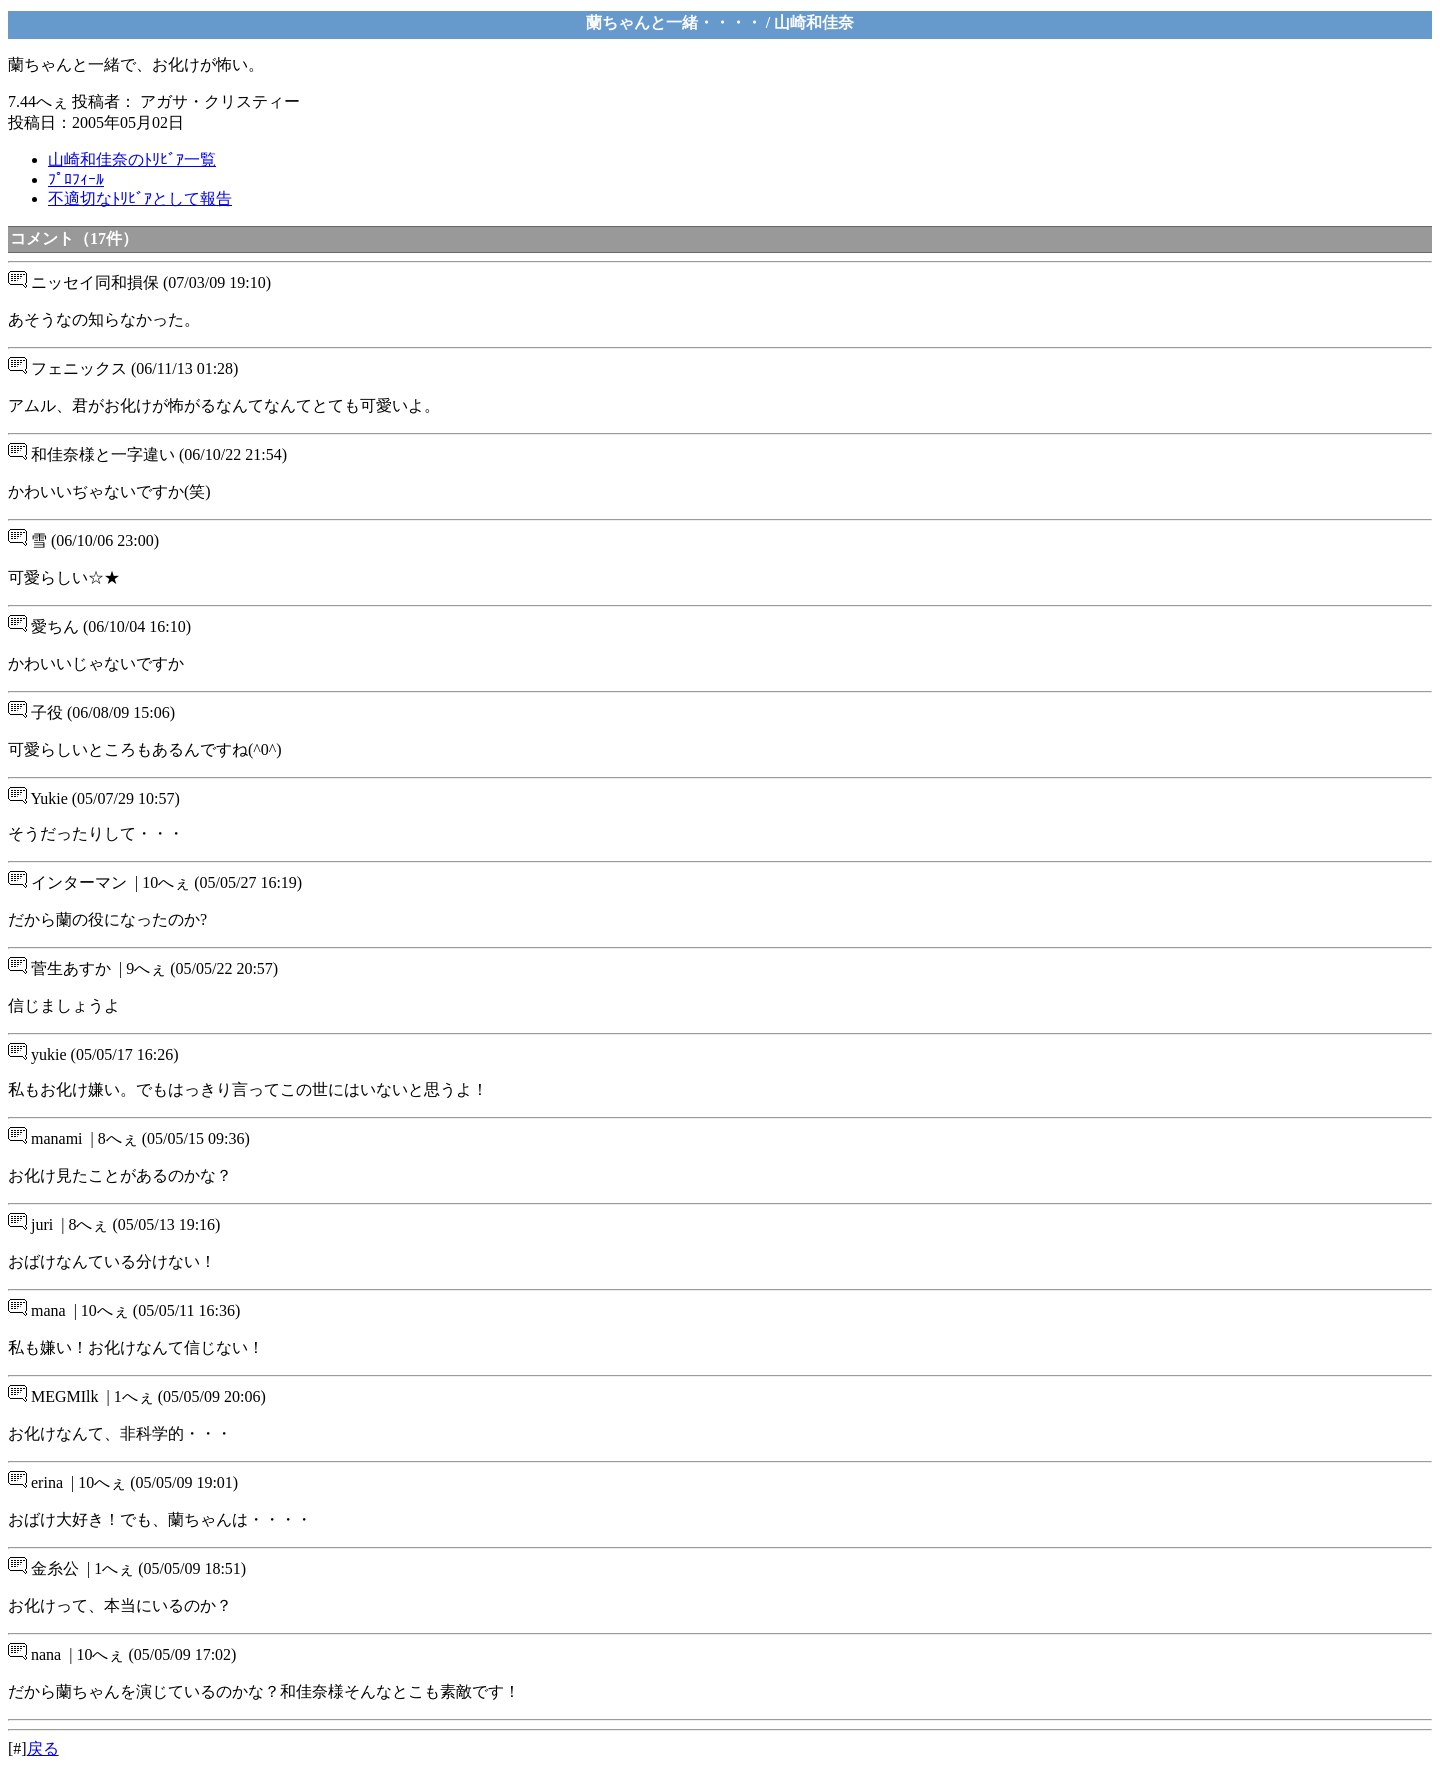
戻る (43, 1748)
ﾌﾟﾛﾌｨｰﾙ (76, 179)
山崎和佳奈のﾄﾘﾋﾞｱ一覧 (132, 159)
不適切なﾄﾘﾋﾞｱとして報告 (140, 198)
